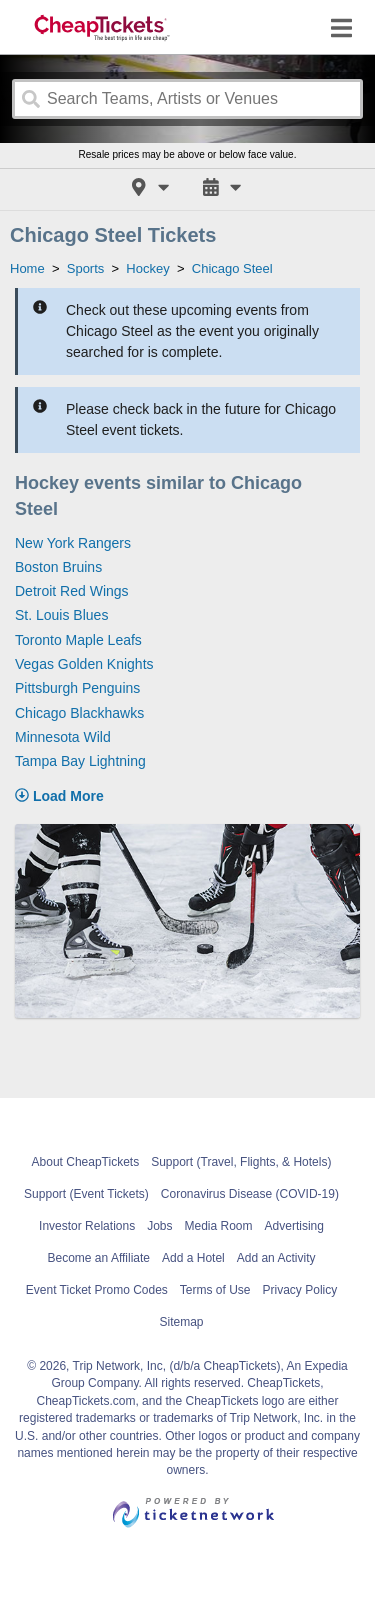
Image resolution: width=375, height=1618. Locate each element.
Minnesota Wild (63, 737)
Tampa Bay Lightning (80, 761)
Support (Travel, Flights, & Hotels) (241, 1162)
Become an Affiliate (99, 1258)
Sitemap (181, 1322)
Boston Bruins (58, 567)
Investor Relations (87, 1226)
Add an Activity (276, 1258)
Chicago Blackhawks (79, 713)
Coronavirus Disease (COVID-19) (250, 1194)
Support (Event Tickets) (86, 1194)
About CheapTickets (86, 1162)
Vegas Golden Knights (84, 664)
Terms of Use (215, 1290)
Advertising (294, 1226)
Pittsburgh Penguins (77, 688)
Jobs (159, 1226)
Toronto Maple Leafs (78, 640)
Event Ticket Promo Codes (97, 1290)
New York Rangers (73, 543)
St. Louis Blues (61, 615)
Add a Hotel (193, 1258)
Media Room (219, 1226)
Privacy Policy (300, 1290)
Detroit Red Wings (72, 591)
